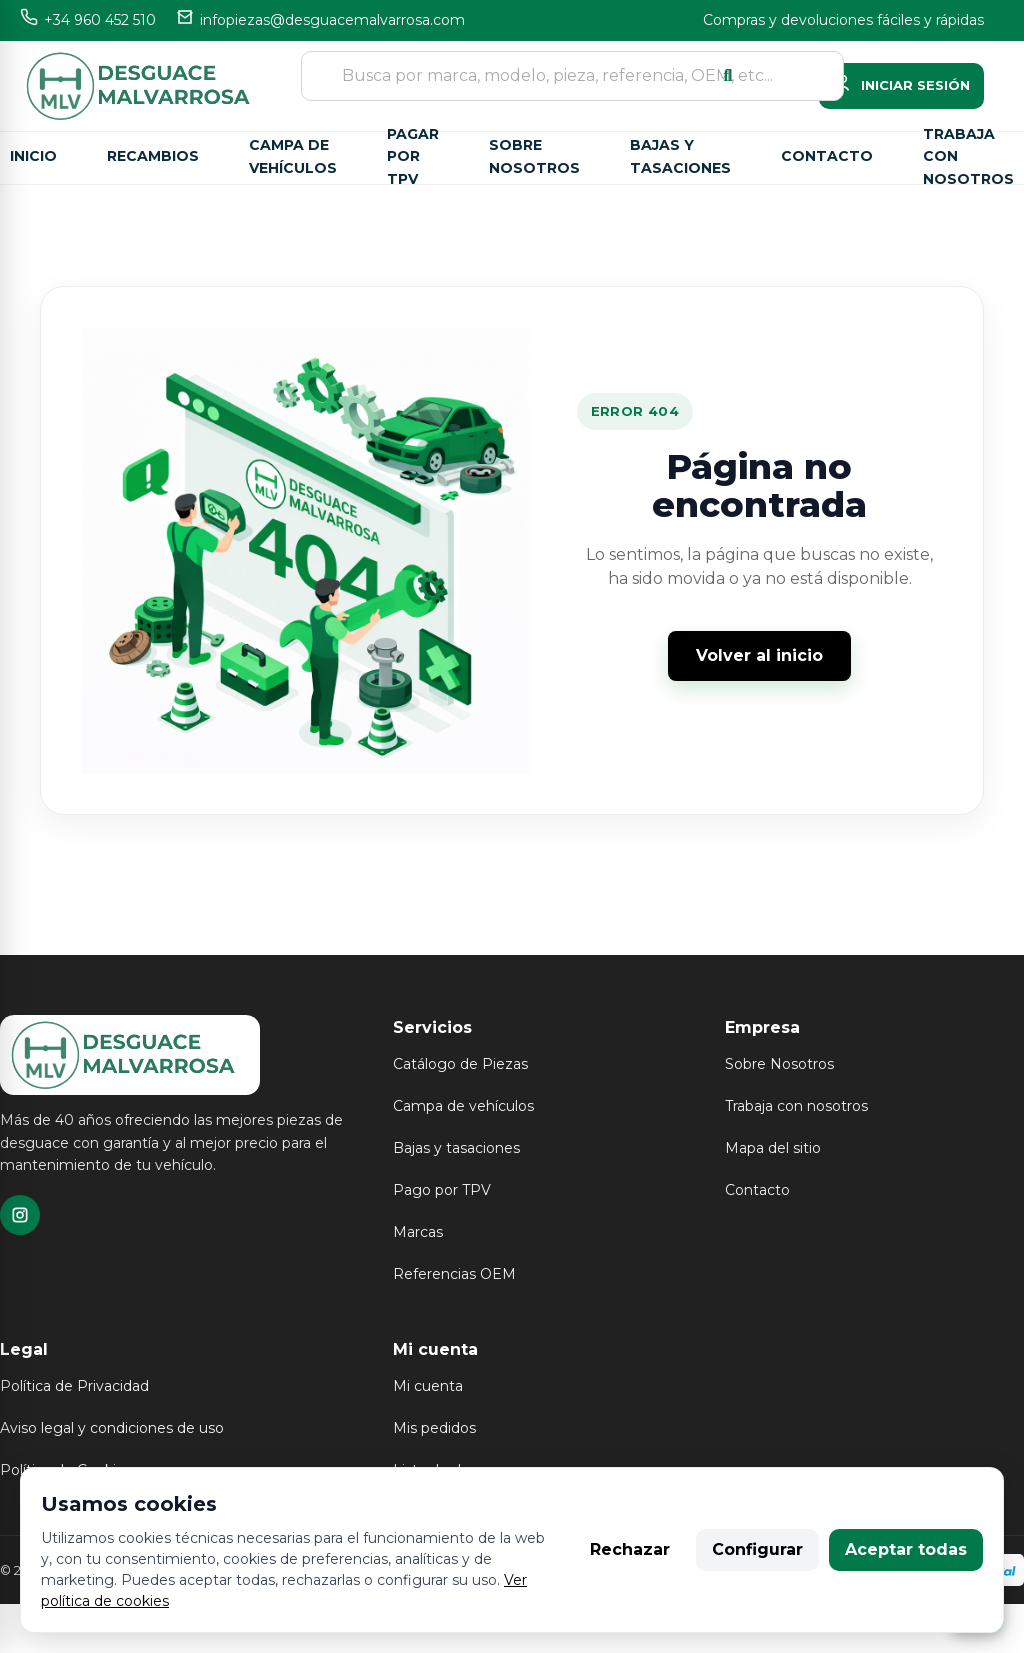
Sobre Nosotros (779, 1064)
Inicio (33, 156)
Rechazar (630, 1549)
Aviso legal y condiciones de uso (112, 1428)
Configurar (757, 1549)
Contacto (827, 156)
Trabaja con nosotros (968, 158)
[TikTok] (20, 1215)
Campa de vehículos (293, 156)
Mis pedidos (434, 1428)
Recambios (153, 156)
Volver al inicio (759, 655)
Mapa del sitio (773, 1148)
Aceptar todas (906, 1549)
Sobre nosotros (534, 156)
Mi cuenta (428, 1386)
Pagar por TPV (413, 158)
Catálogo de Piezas (460, 1064)
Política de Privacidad (74, 1386)
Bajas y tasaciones (680, 156)
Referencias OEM (454, 1274)
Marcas (418, 1232)
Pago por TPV (442, 1190)
